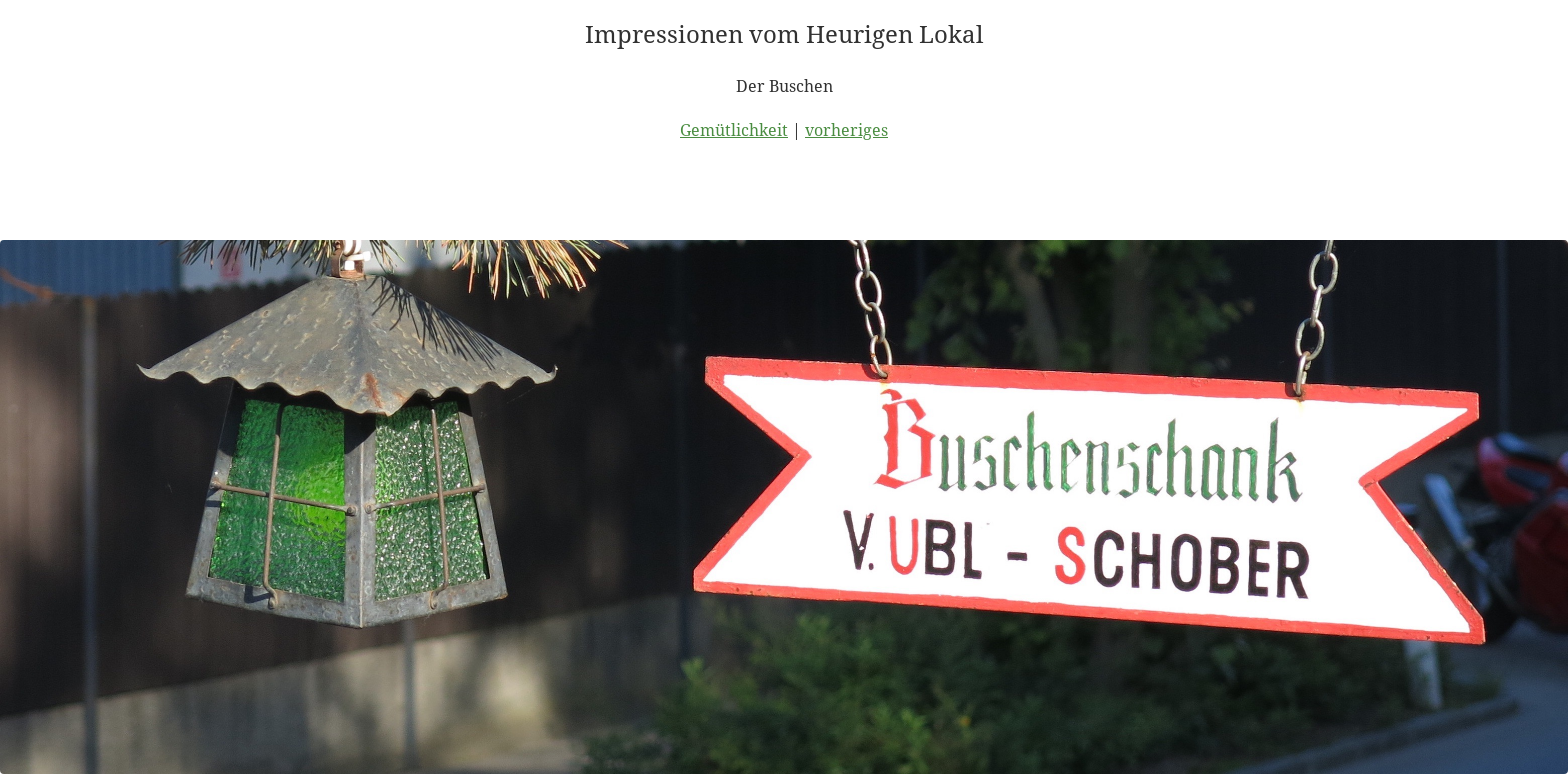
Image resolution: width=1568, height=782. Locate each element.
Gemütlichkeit (734, 130)
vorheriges (846, 130)
